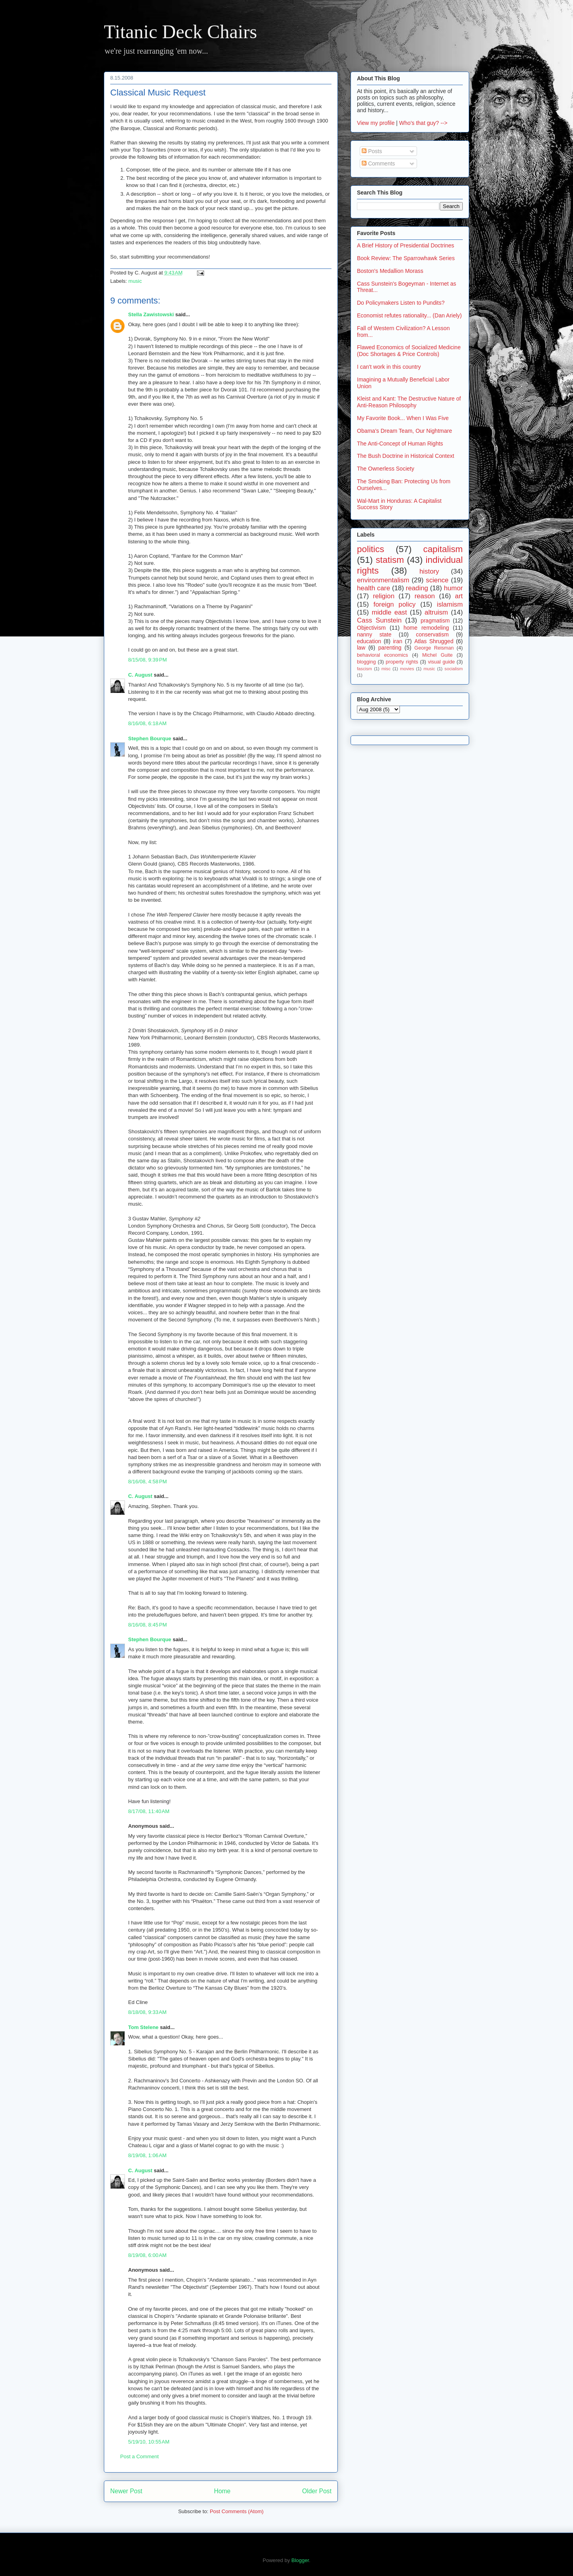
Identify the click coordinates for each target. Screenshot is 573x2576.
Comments (378, 163)
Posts (372, 151)
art (459, 596)
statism (390, 560)
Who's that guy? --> (423, 123)
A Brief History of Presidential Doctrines (405, 245)
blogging (366, 662)
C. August (140, 675)
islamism (450, 604)
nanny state (374, 634)
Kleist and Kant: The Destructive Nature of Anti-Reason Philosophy (409, 402)
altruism (436, 612)
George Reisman (434, 648)
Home (222, 2491)
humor (453, 588)
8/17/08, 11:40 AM (149, 1811)
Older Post (316, 2491)
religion (383, 596)
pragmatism (435, 620)
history (429, 571)
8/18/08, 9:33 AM (147, 2012)
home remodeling (426, 628)
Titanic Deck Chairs (180, 31)
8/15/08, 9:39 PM (147, 660)
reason (425, 596)
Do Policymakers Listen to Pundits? (400, 303)
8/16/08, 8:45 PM (147, 1625)
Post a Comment (139, 2456)
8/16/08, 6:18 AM (147, 723)
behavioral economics (382, 655)
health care (373, 588)
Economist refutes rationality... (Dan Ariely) (409, 315)
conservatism (432, 634)
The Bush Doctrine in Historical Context (405, 456)
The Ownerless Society (385, 468)
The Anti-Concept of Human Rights (400, 443)
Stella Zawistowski (151, 314)
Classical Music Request (158, 92)
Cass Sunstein (379, 620)
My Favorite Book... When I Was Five (403, 418)
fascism (364, 668)
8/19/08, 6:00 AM (147, 2255)
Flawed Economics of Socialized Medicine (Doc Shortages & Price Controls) (409, 350)
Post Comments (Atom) (236, 2511)
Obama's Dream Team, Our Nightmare (404, 431)
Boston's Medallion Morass (390, 271)
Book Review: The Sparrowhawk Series (406, 258)
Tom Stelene (143, 2027)
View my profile (376, 123)
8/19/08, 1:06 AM (147, 2155)
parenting (389, 647)
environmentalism (383, 580)
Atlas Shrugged (433, 641)
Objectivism (371, 628)
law (361, 647)
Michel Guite (437, 655)
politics (370, 549)
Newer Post (126, 2491)
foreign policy (395, 604)
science (437, 580)
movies (407, 668)
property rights (402, 662)
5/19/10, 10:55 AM (149, 2442)
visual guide (441, 662)
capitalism (443, 549)
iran (397, 641)
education (369, 641)
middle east (389, 612)
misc (386, 668)
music (135, 281)
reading (417, 588)
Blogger (300, 2560)
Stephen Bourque (149, 738)
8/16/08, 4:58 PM (147, 1482)
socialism (453, 668)
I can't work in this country (389, 367)
